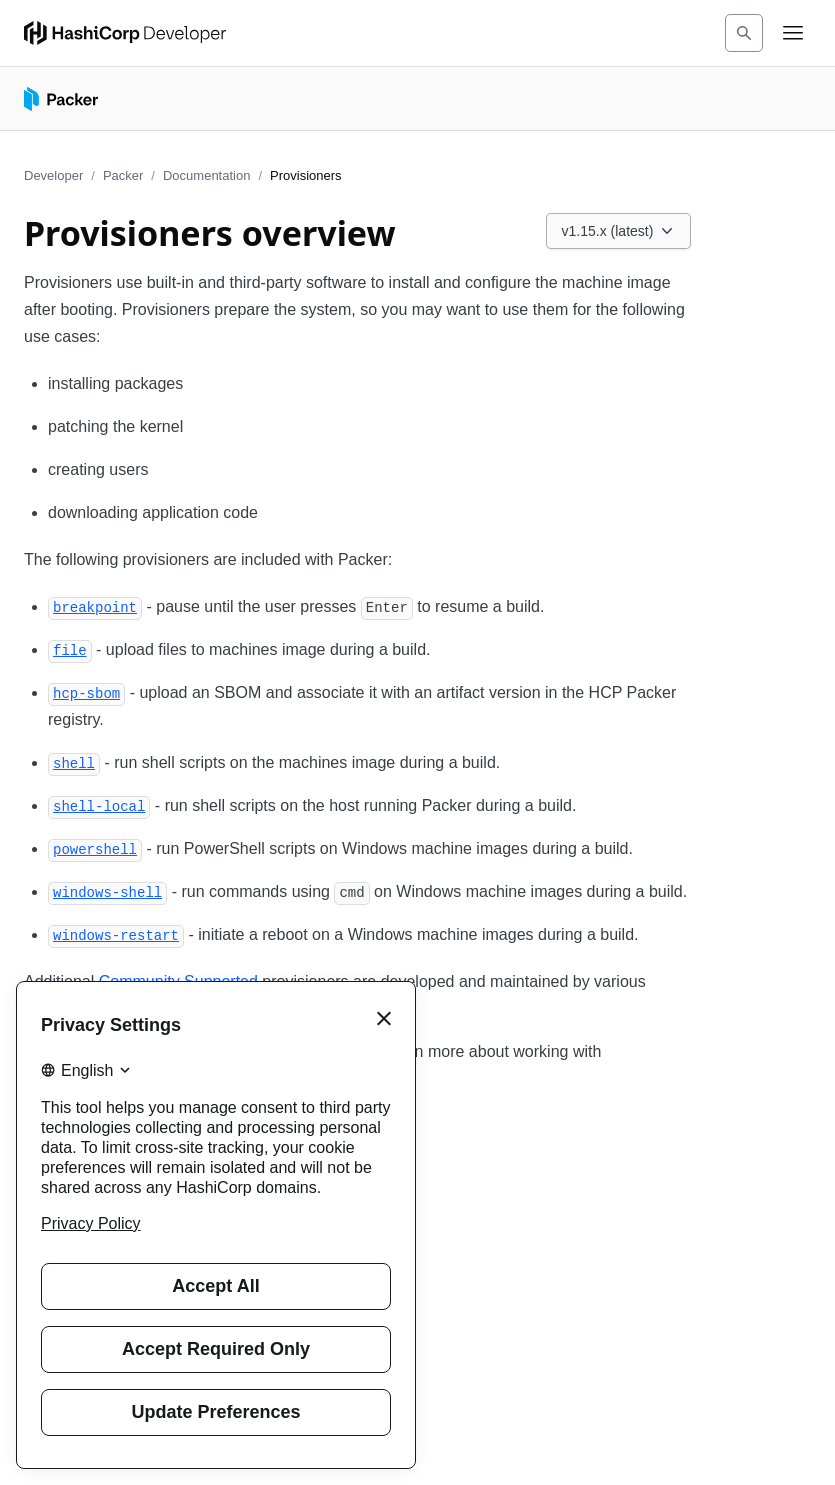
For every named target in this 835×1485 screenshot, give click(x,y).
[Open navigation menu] (793, 33)
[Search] (744, 33)
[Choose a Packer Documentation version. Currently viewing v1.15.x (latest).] (619, 231)
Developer (53, 175)
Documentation (206, 175)
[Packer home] (61, 99)
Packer (123, 175)
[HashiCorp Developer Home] (125, 33)
